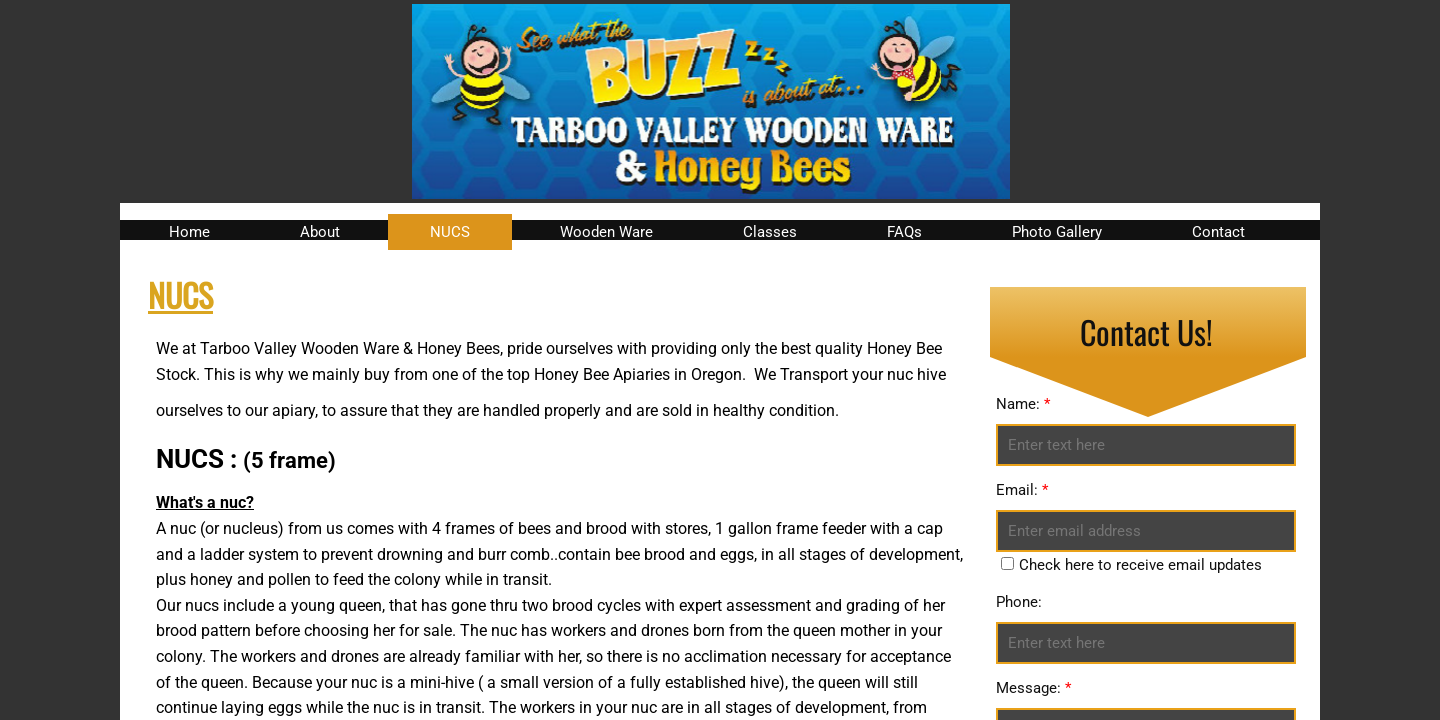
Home (189, 232)
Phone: (1019, 602)
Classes (770, 232)
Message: (1033, 688)
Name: (1023, 404)
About (320, 232)
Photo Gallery (1057, 232)
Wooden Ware (606, 232)
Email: (1022, 490)
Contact (1218, 232)
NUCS (450, 232)
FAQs (904, 232)
